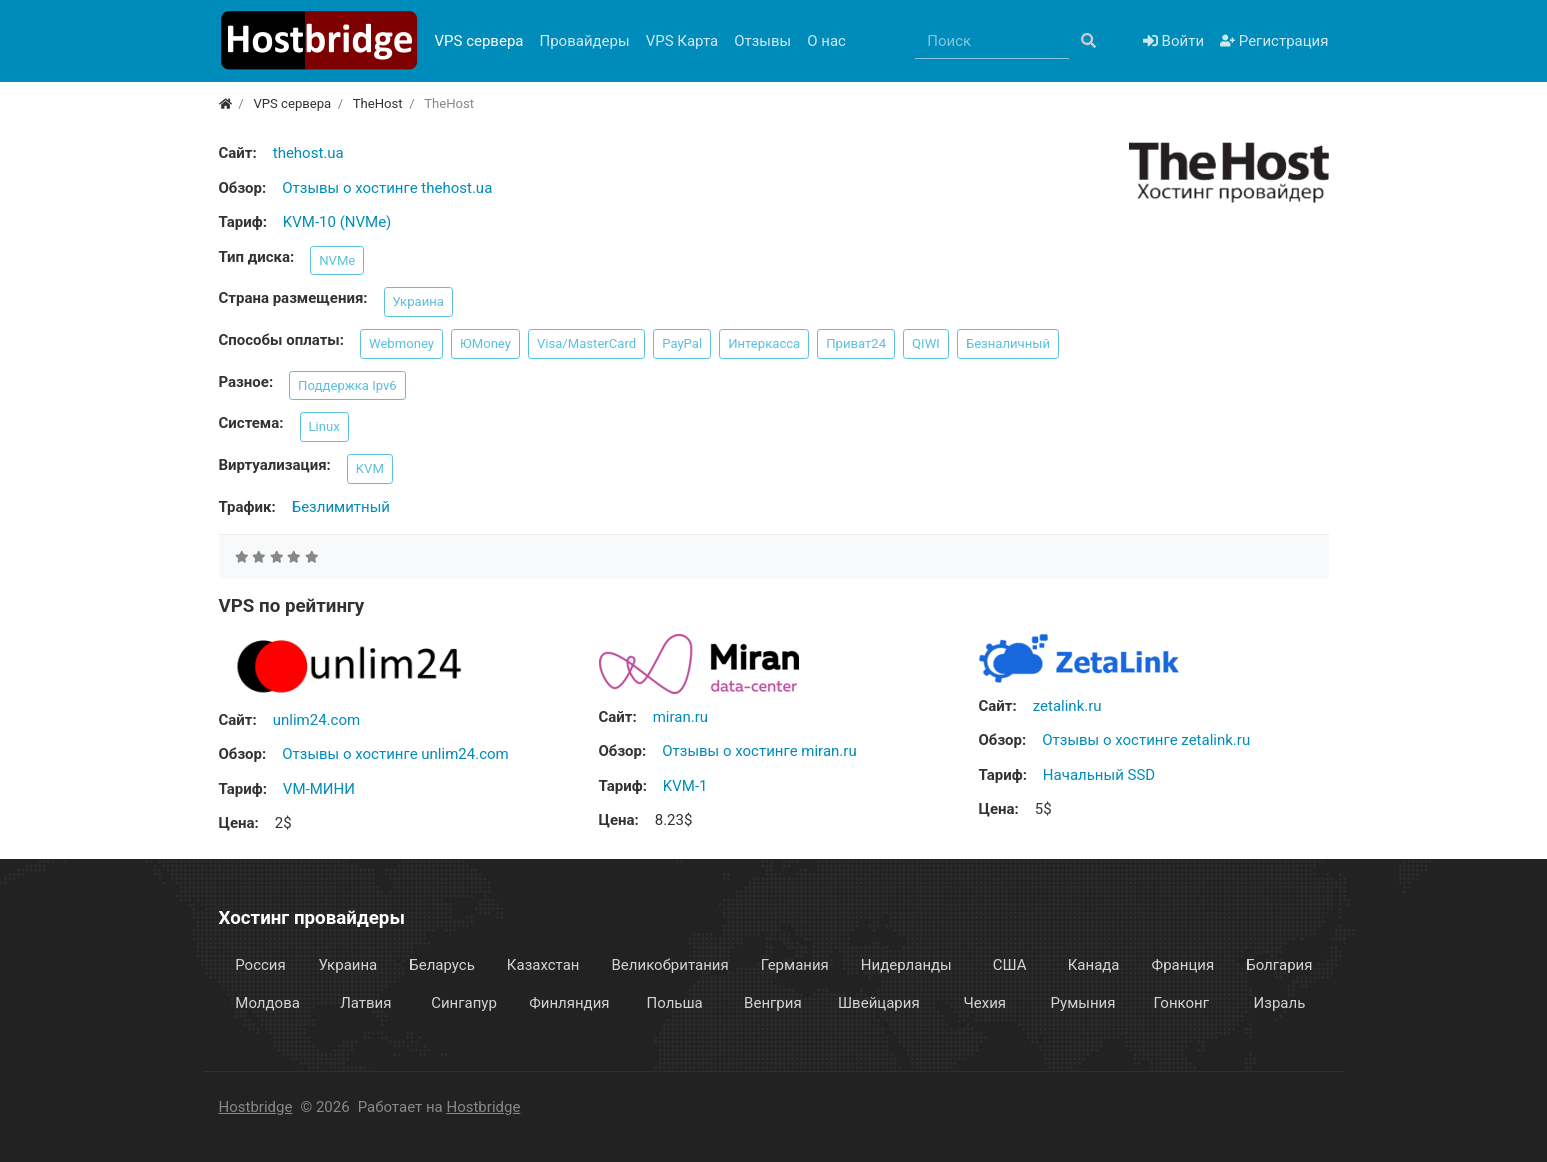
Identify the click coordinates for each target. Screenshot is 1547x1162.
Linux (324, 426)
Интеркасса (764, 343)
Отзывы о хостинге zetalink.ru (1146, 740)
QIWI (926, 343)
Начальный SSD (1099, 775)
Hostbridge (256, 1107)
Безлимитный (341, 507)
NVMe (337, 260)
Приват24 (856, 343)
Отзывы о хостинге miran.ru (759, 751)
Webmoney (401, 343)
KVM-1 (685, 786)
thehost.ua (308, 153)
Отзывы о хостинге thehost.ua (387, 188)
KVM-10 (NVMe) (337, 222)
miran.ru (680, 717)
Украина (418, 301)
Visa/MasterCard (586, 343)
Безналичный (1008, 343)
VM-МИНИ (319, 789)
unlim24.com (316, 720)
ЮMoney (485, 343)
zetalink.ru (1067, 706)
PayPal (682, 343)
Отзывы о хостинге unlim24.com (395, 754)
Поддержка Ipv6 (347, 385)
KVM (370, 468)
